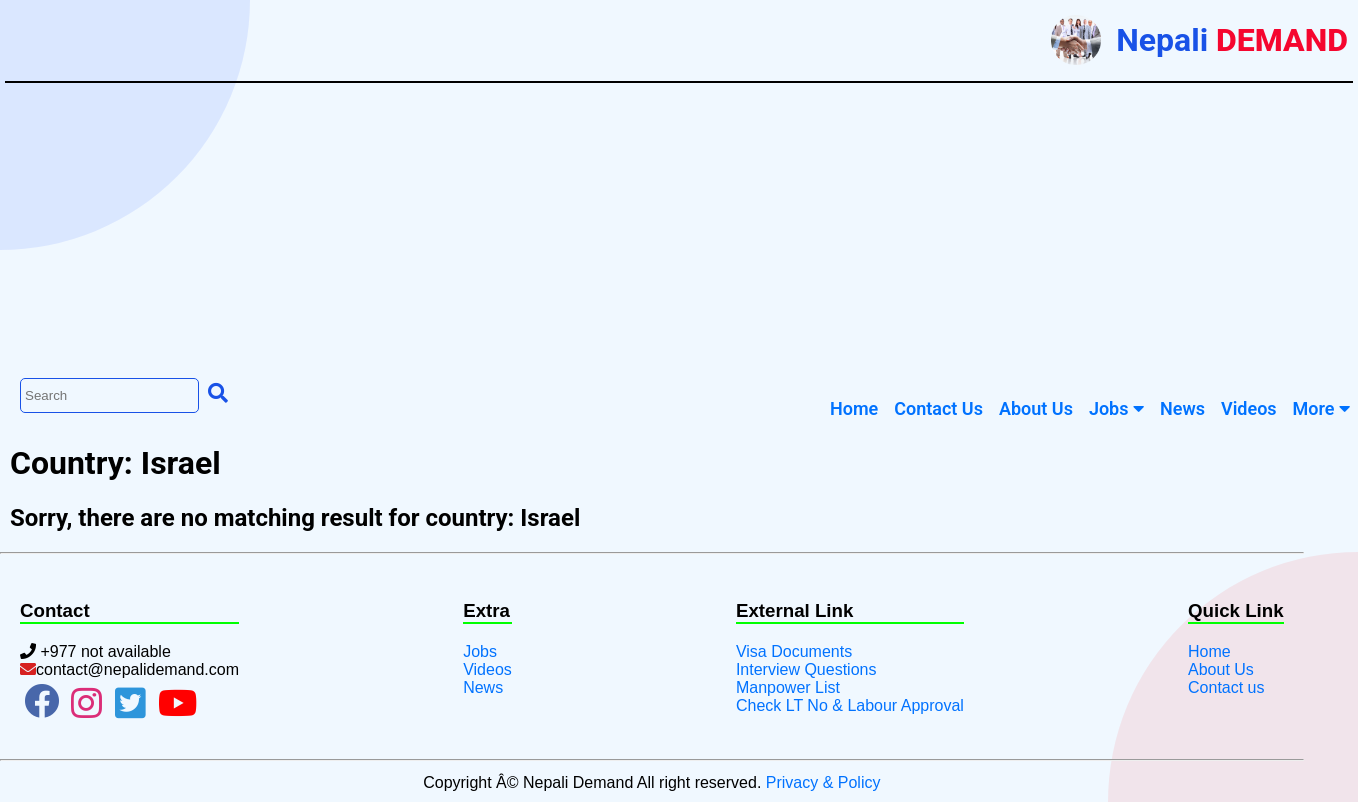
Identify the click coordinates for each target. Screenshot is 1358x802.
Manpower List (788, 687)
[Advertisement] (679, 228)
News (483, 687)
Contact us (1226, 687)
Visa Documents (794, 651)
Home (1209, 651)
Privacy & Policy (823, 782)
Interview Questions (806, 669)
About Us (1221, 669)
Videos (487, 669)
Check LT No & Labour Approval (850, 705)
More (1321, 408)
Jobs (1116, 408)
